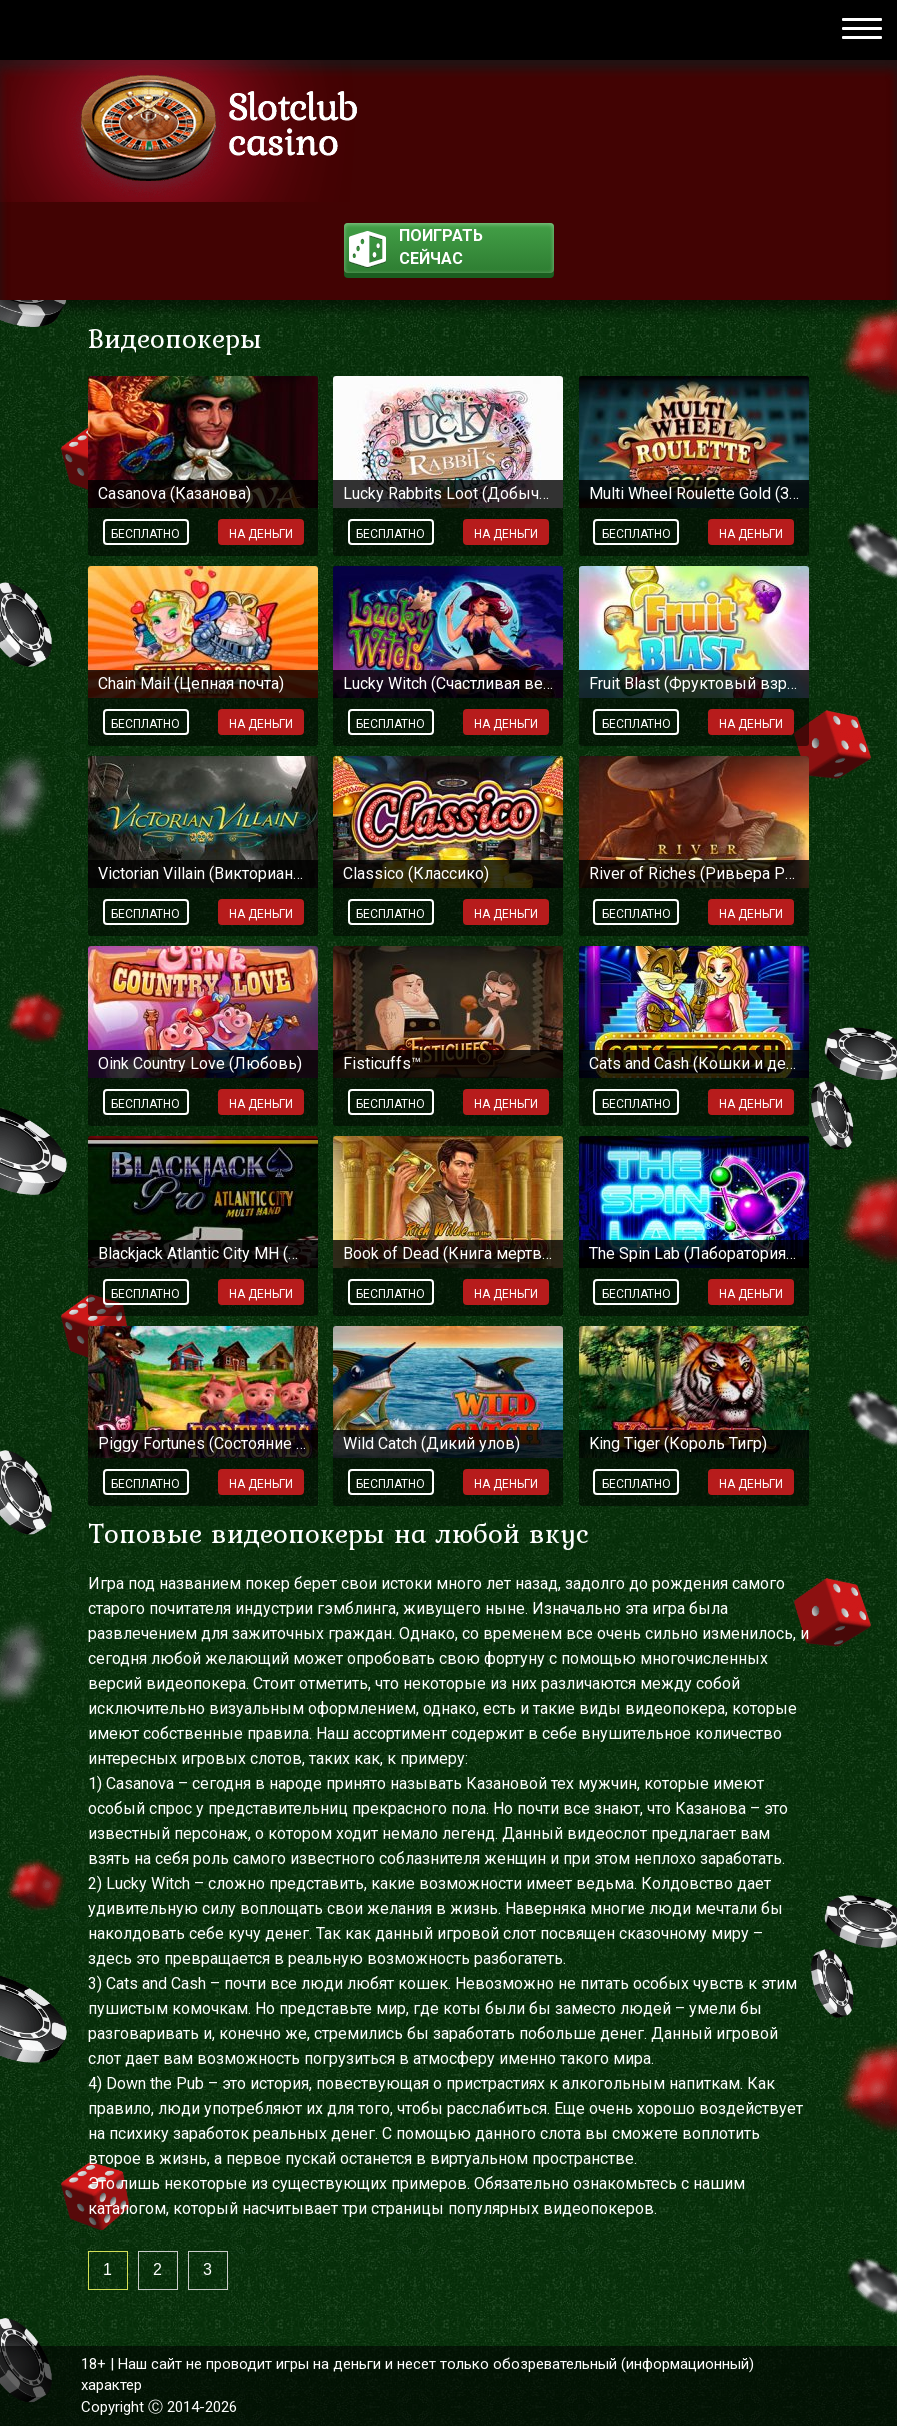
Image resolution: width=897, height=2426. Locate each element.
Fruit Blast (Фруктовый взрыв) (694, 683)
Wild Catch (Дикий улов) (431, 1443)
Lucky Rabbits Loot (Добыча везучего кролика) (448, 493)
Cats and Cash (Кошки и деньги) (694, 1063)
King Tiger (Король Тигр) (678, 1443)
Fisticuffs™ (382, 1063)
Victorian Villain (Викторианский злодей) (203, 873)
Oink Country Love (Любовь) (200, 1063)
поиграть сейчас (416, 249)
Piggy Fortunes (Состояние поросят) (203, 1443)
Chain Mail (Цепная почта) (191, 683)
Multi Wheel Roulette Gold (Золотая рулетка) (694, 493)
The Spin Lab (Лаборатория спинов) (694, 1253)
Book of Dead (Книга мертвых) (448, 1253)
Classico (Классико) (416, 873)
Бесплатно (145, 534)
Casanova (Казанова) (174, 493)
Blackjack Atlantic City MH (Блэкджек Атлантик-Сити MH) (203, 1253)
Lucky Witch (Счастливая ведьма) (448, 683)
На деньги (261, 534)
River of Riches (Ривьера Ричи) (694, 873)
